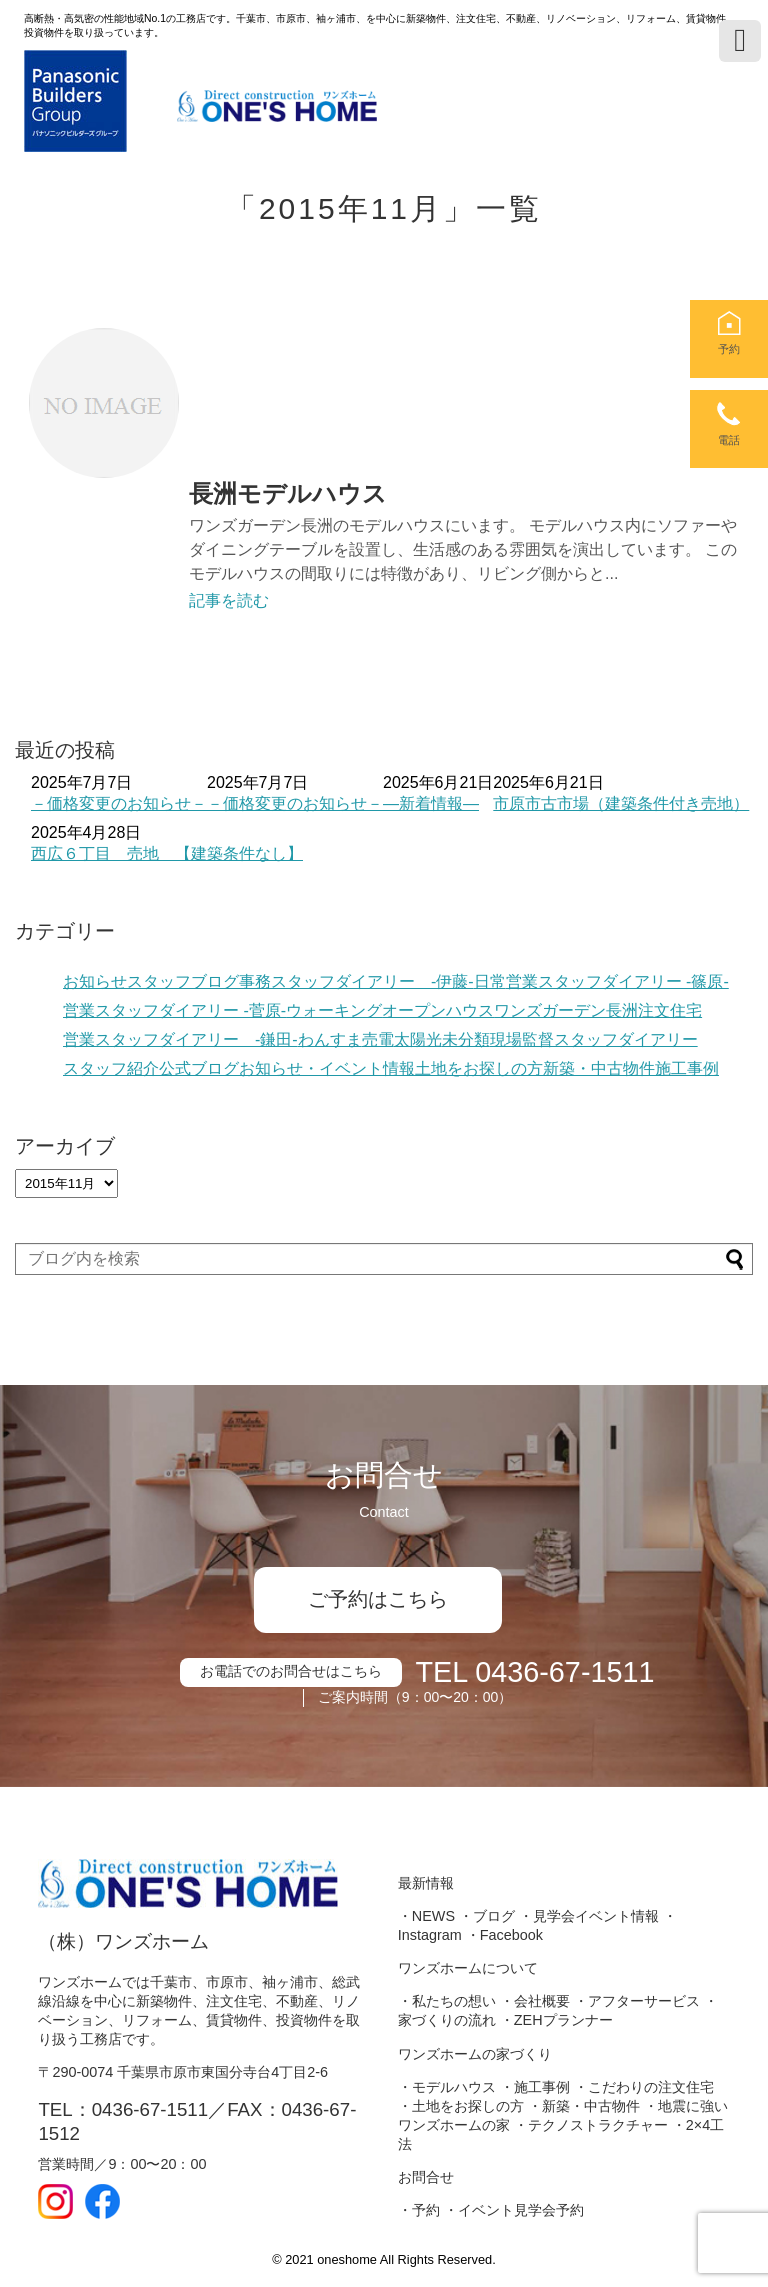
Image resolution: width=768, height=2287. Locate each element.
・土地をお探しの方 (461, 2106)
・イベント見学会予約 (514, 2210)
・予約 (419, 2210)
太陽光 (418, 1039)
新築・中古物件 (599, 1068)
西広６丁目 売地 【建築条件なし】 (167, 853)
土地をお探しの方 (479, 1068)
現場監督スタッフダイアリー (594, 1039)
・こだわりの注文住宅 (644, 2087)
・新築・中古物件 (584, 2106)
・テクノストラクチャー (591, 2125)
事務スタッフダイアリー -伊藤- (356, 981)
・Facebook (504, 1935)
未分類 (466, 1039)
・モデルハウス (447, 2087)
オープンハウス (438, 1010)
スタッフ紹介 (111, 1068)
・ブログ (487, 1916)
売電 (378, 1039)
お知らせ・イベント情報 (327, 1068)
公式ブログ (199, 1068)
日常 (490, 981)
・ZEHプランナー (556, 2020)
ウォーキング (334, 1010)
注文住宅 (670, 1010)
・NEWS (426, 1916)
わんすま (330, 1039)
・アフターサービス (637, 2001)
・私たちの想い (447, 2001)
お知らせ (95, 981)
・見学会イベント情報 (589, 1916)
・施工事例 (535, 2087)
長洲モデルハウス (288, 493)
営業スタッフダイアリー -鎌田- (180, 1039)
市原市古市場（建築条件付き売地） (621, 803)
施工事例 (687, 1068)
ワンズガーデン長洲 (566, 1010)
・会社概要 (535, 2001)
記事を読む (229, 600)
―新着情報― (431, 803)
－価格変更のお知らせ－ (119, 803)
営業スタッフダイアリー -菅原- (174, 1010)
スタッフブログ (183, 981)
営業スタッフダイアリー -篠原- (617, 981)
